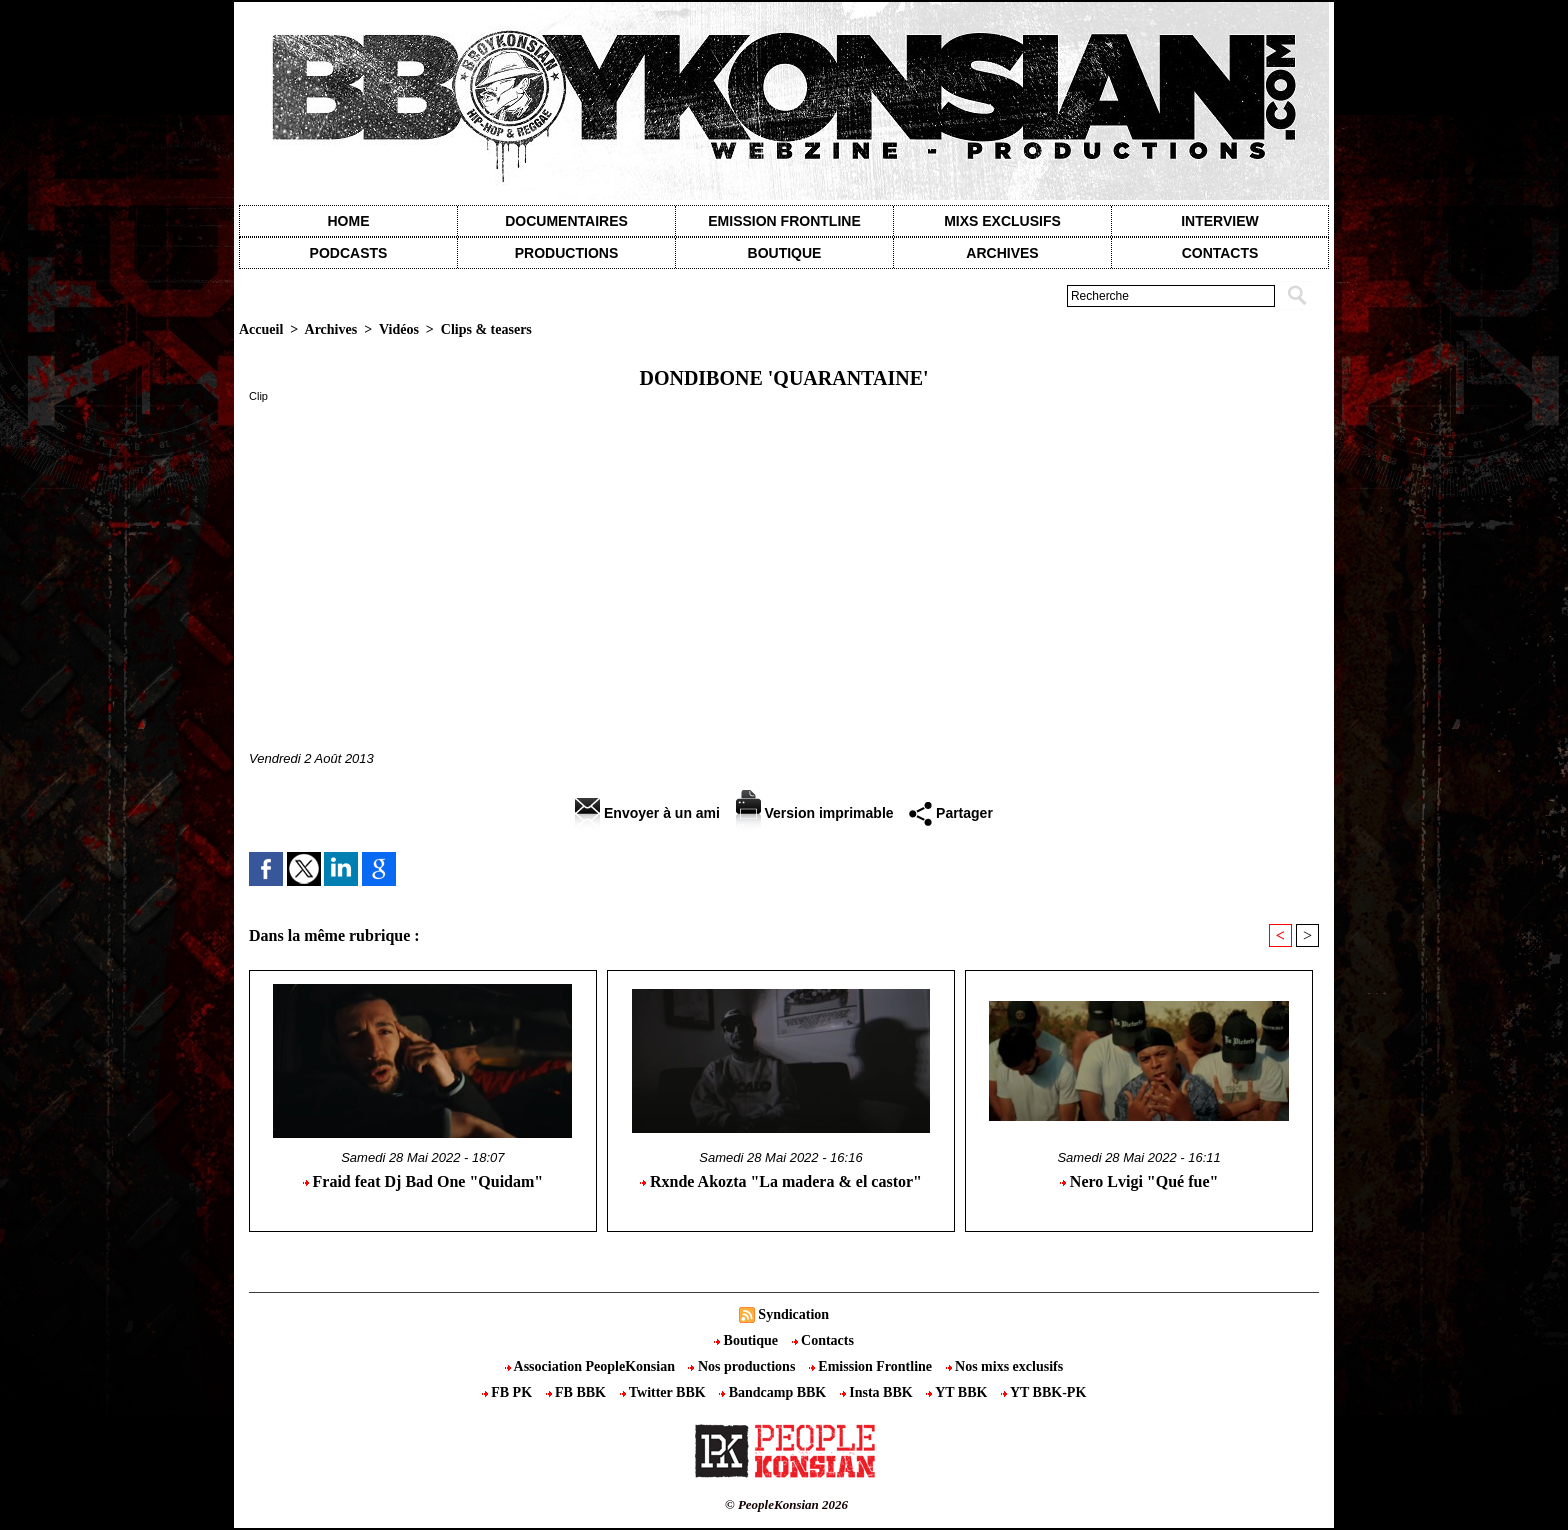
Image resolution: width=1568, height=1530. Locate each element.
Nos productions (743, 1366)
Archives (1002, 253)
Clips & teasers (486, 329)
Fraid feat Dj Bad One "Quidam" (423, 1181)
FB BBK (578, 1392)
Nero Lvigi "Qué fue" (1139, 1181)
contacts (1220, 253)
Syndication (793, 1314)
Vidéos (399, 329)
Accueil (261, 329)
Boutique (785, 253)
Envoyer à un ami (647, 813)
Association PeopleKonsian (592, 1366)
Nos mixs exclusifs (1005, 1366)
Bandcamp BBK (774, 1392)
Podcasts (349, 253)
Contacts (823, 1340)
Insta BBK (878, 1392)
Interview (1220, 221)
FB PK (509, 1392)
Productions (566, 253)
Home (349, 221)
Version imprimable (815, 813)
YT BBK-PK (1043, 1392)
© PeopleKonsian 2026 (786, 1504)
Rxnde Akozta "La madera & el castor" (781, 1181)
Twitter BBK (665, 1392)
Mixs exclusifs (1002, 221)
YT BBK (958, 1392)
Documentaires (566, 221)
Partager (951, 813)
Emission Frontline (784, 221)
